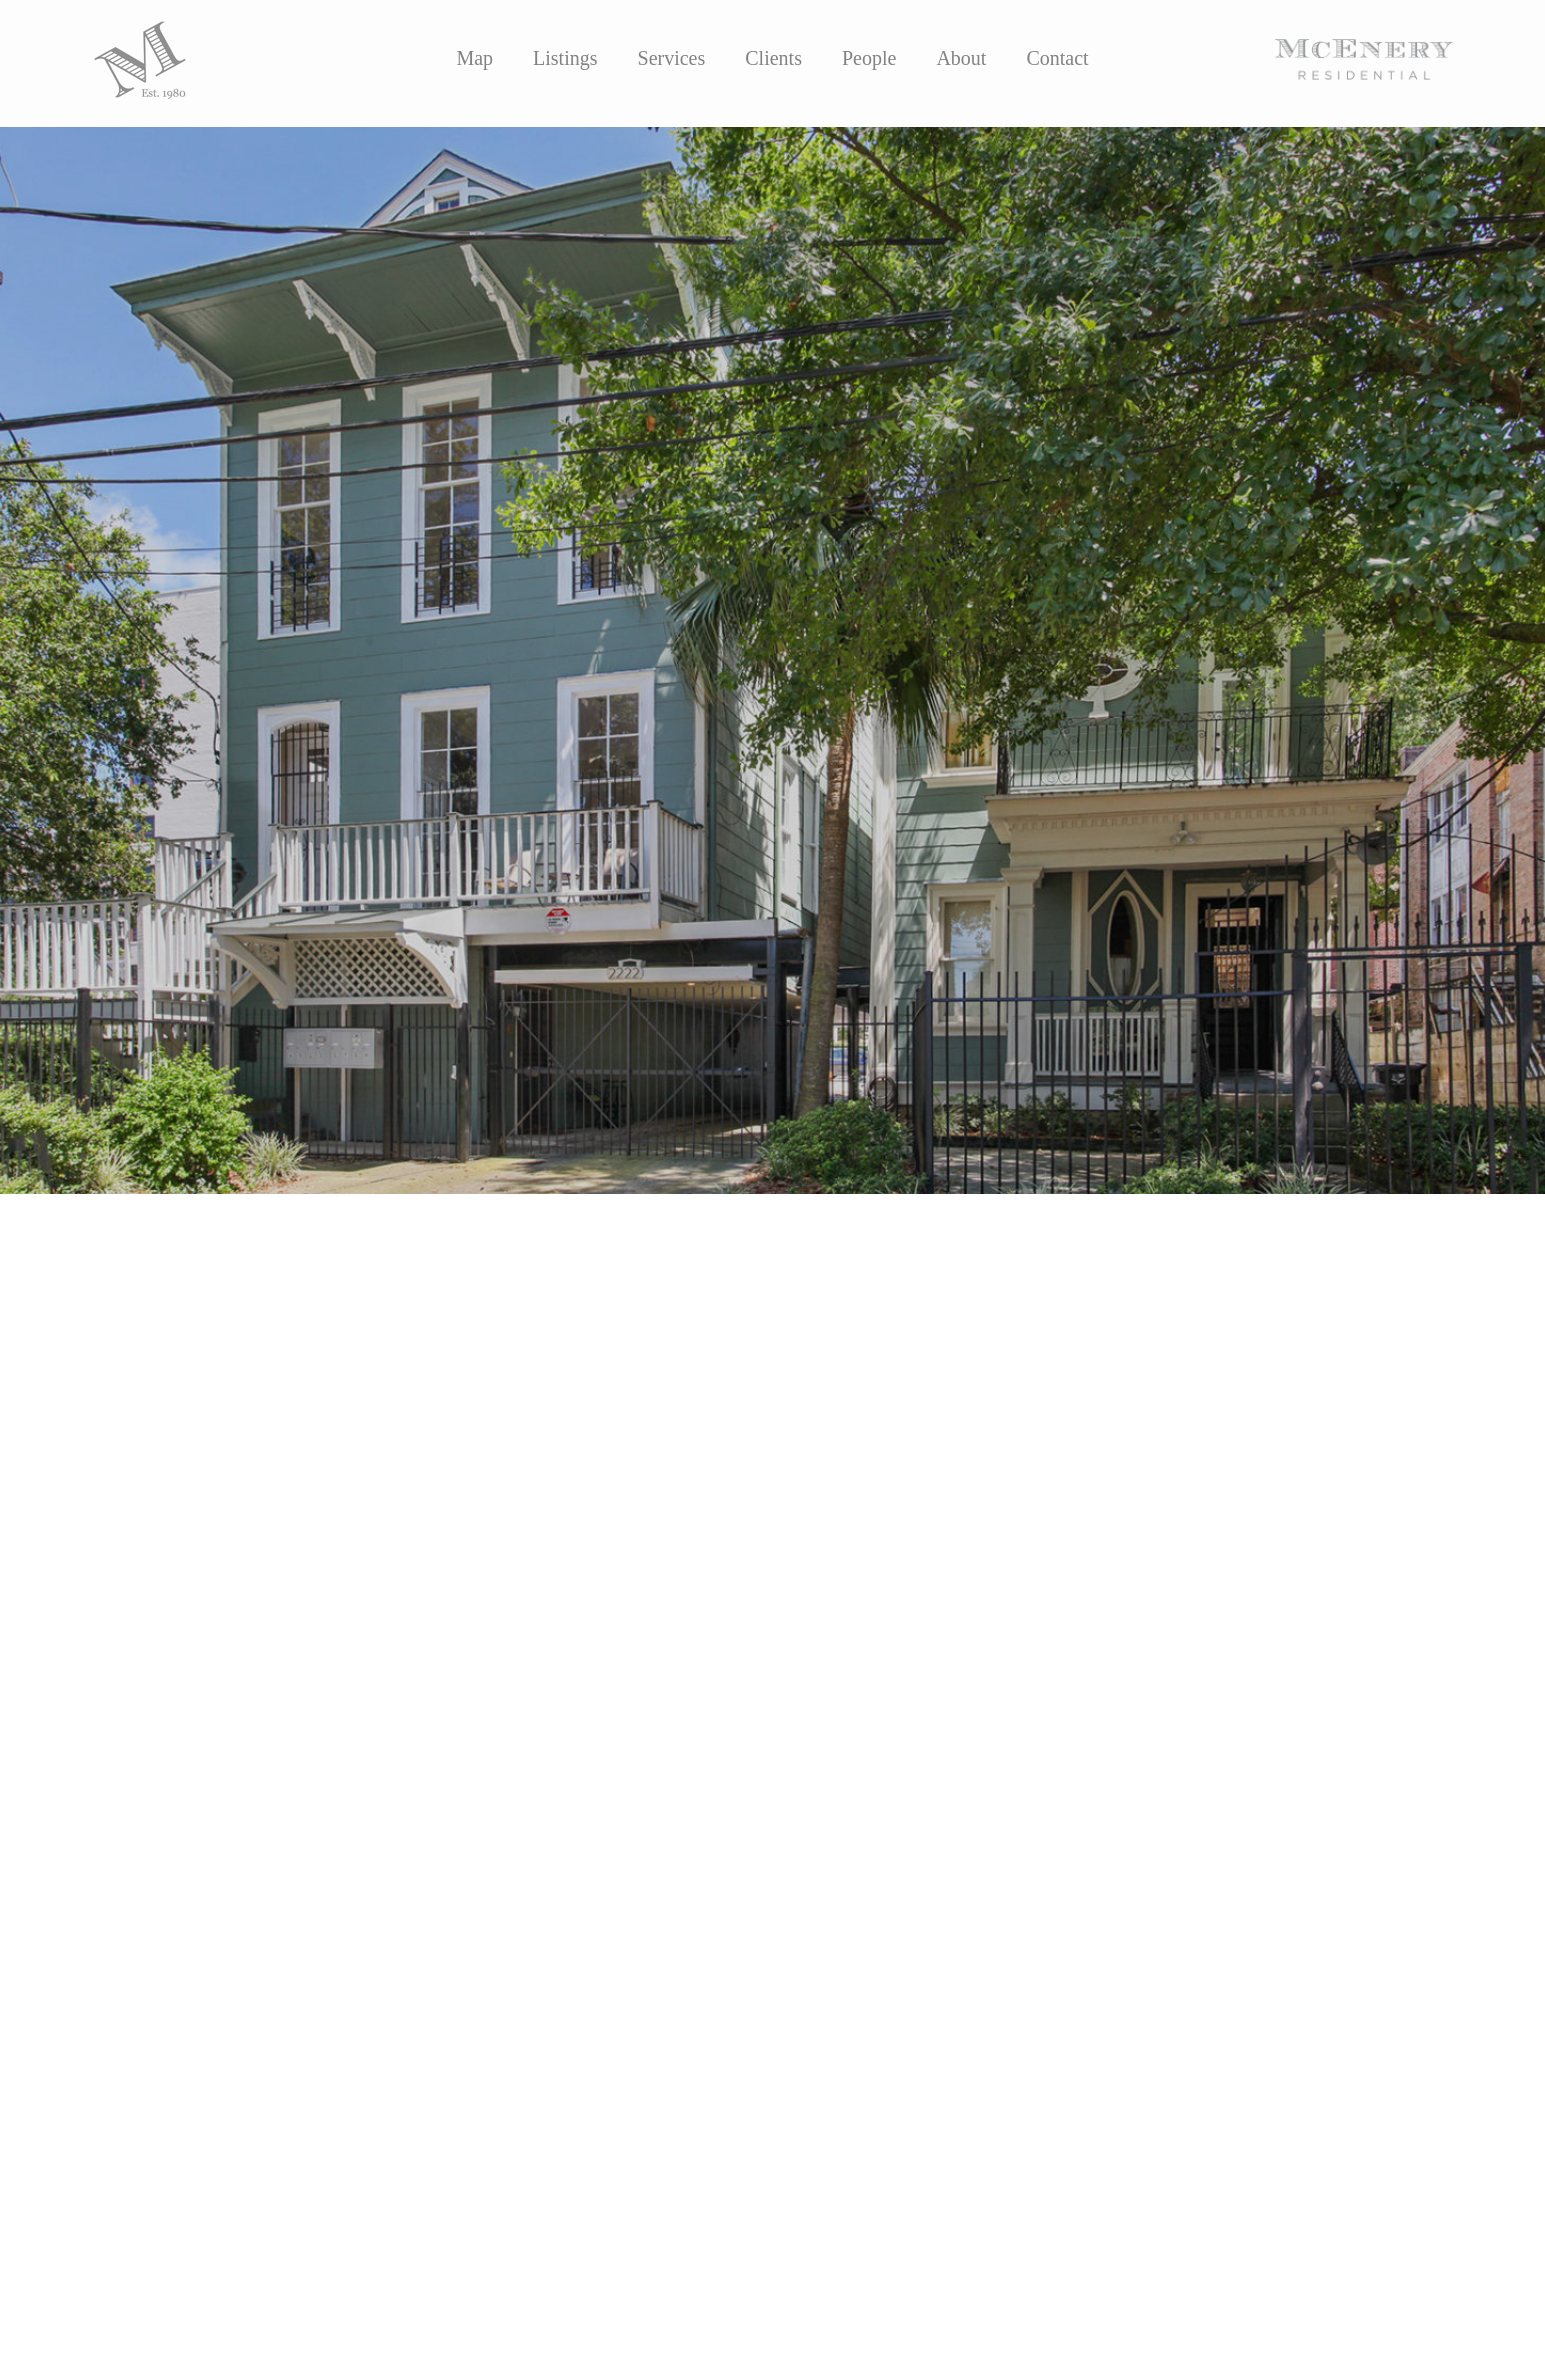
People (869, 58)
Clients (773, 58)
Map (474, 58)
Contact (1057, 58)
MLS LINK (140, 1619)
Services (672, 58)
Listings (565, 58)
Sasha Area (204, 1578)
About (961, 58)
